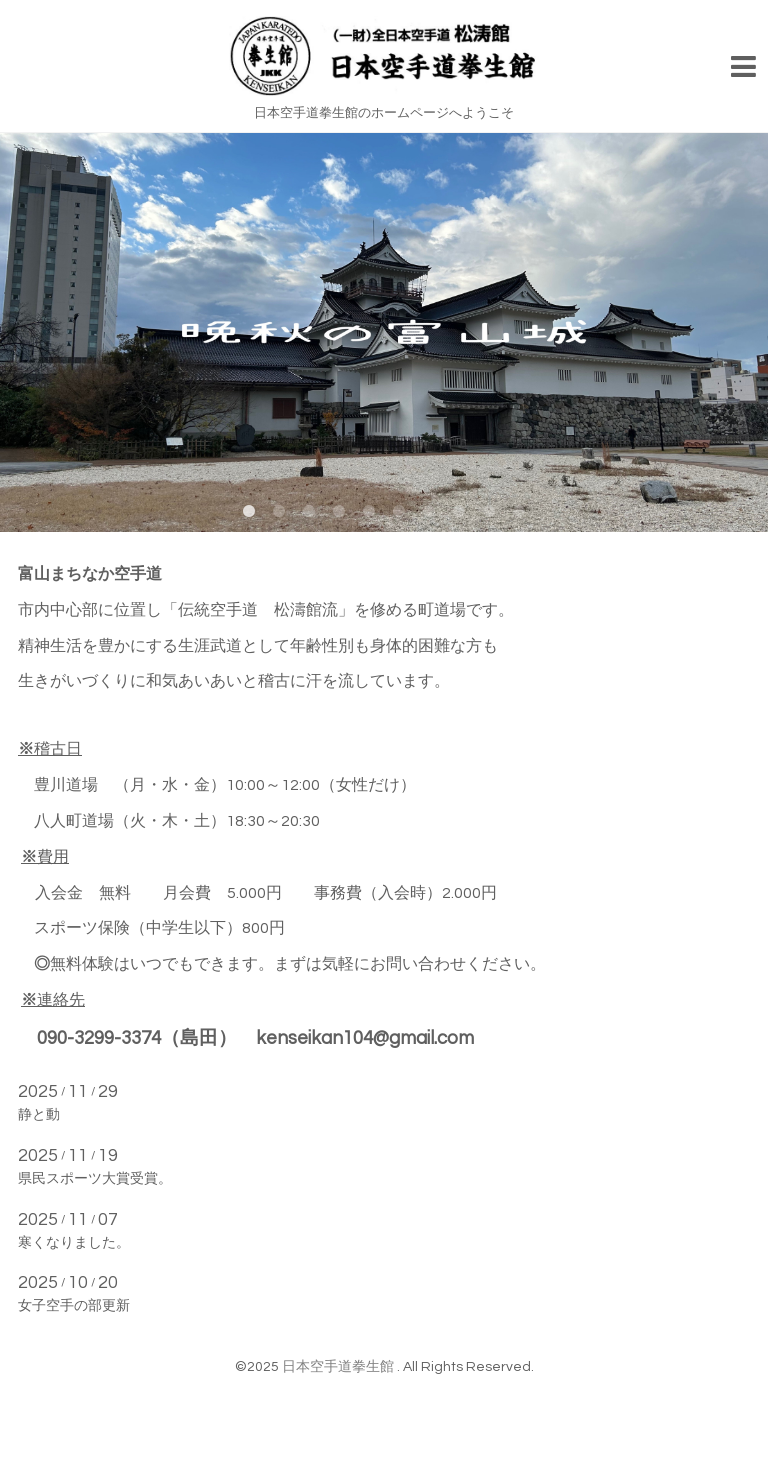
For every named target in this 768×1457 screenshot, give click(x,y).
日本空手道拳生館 (339, 1367)
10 (519, 512)
